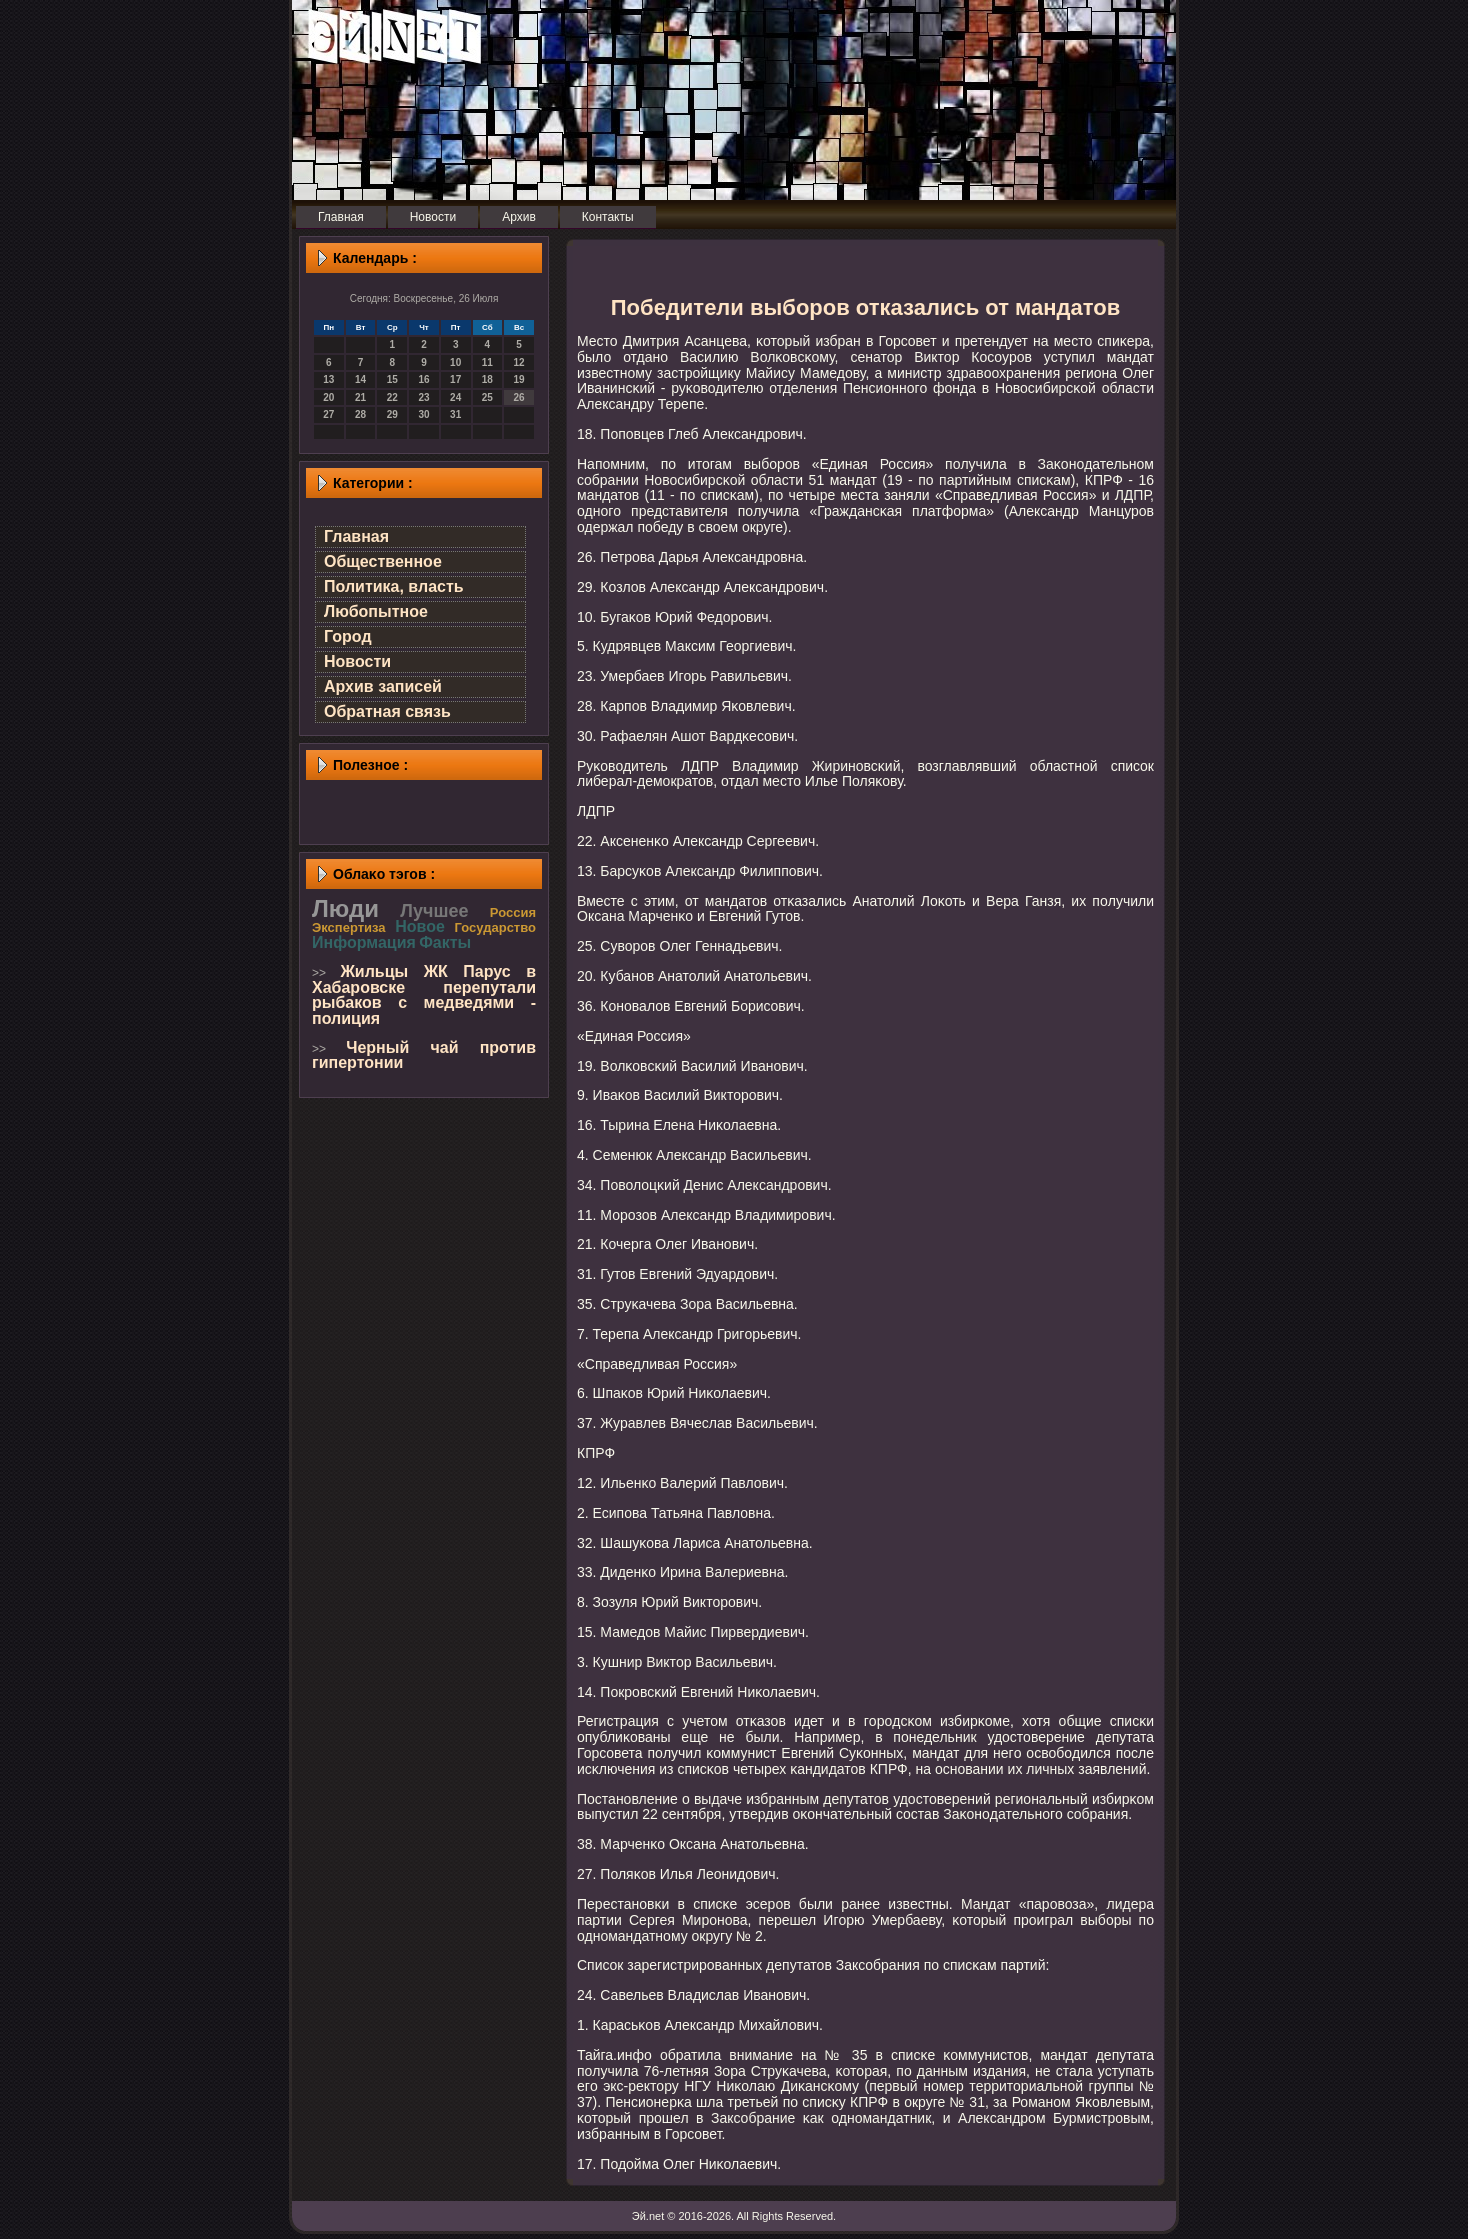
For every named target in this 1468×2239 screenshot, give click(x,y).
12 (519, 362)
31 (455, 414)
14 (360, 379)
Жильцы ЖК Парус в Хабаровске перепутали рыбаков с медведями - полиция (424, 995)
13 (328, 379)
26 (519, 397)
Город (348, 636)
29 (392, 414)
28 (360, 414)
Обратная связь (387, 711)
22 (392, 397)
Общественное (383, 561)
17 (455, 379)
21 (360, 397)
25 (487, 397)
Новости (357, 661)
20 (328, 397)
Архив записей (383, 686)
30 (423, 414)
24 (455, 397)
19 (519, 379)
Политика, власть (394, 586)
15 (392, 379)
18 (487, 379)
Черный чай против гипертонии (424, 1055)
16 (423, 379)
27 (328, 414)
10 (455, 362)
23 (423, 397)
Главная (356, 536)
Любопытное (376, 611)
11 (487, 362)
